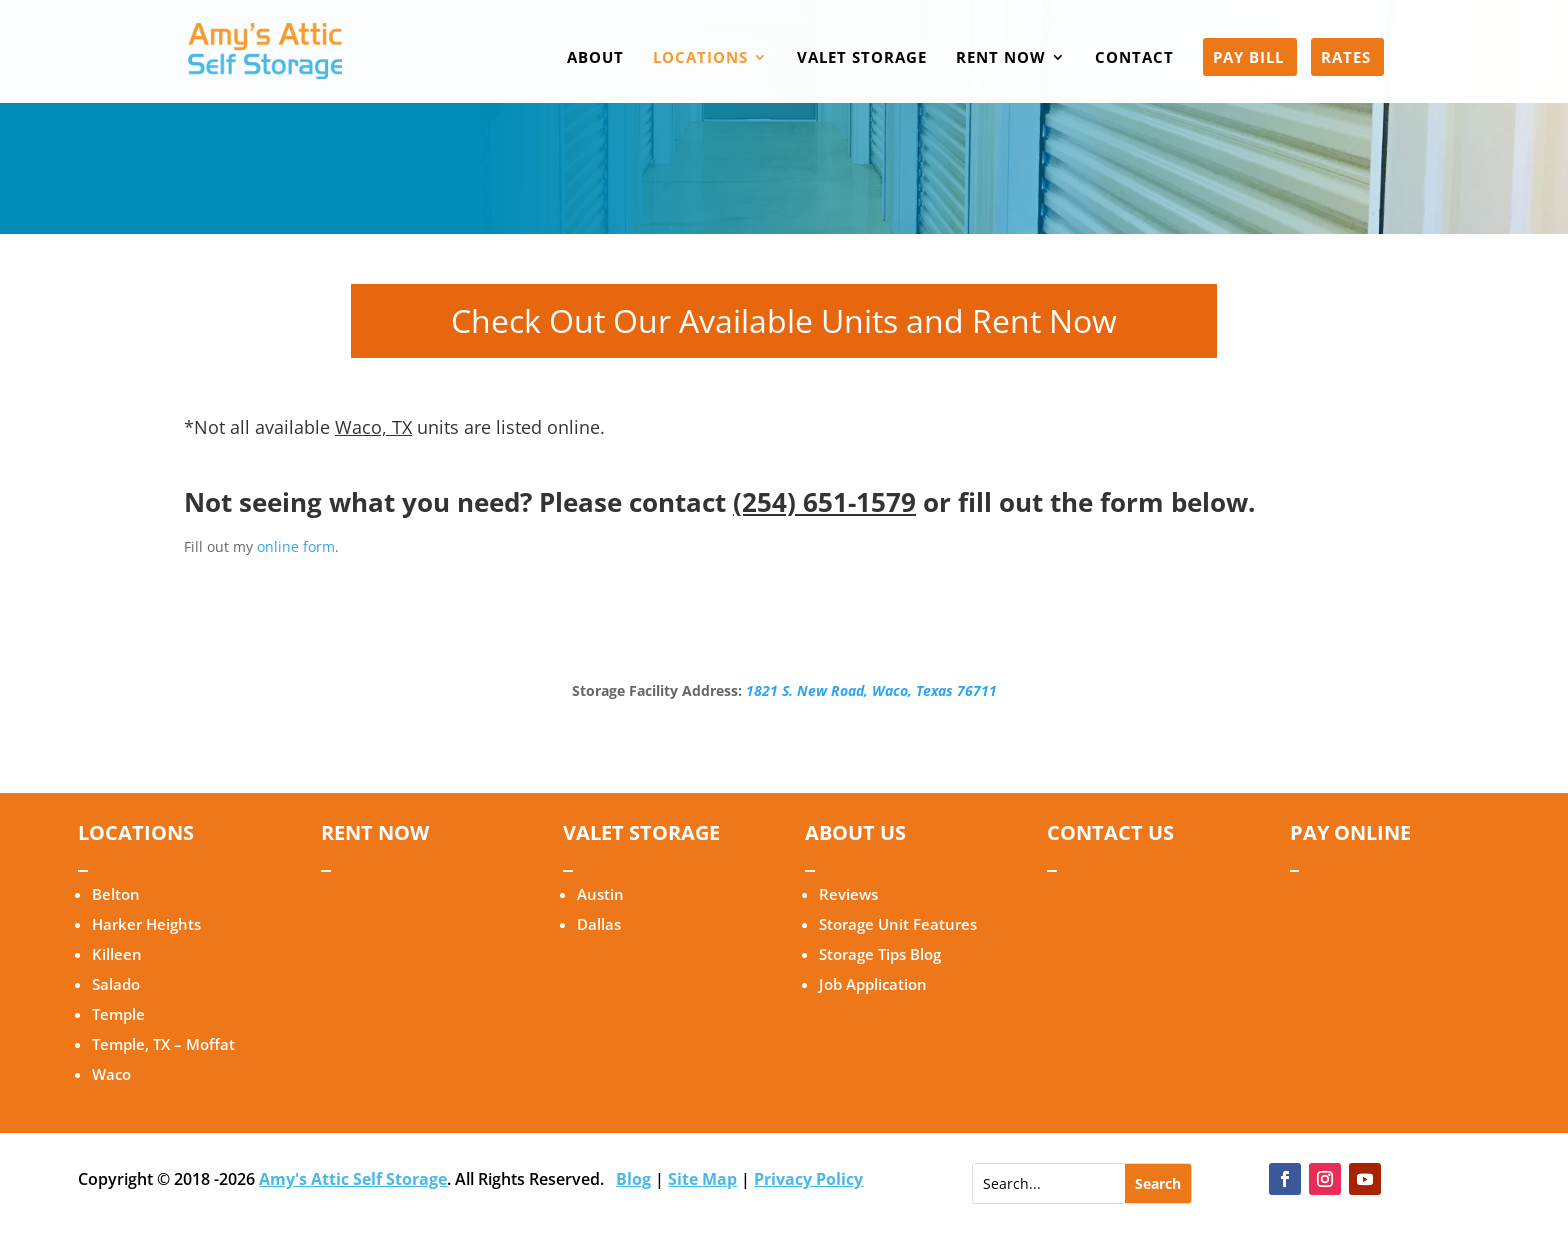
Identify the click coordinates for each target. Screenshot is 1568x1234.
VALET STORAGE (862, 58)
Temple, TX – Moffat (163, 1044)
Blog (633, 1179)
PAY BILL (1248, 58)
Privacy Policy (808, 1179)
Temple (118, 1014)
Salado (116, 984)
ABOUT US (855, 832)
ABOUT (595, 58)
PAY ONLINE (1350, 832)
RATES (1346, 58)
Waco (111, 1074)
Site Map (702, 1179)
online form (296, 546)
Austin (600, 894)
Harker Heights (146, 924)
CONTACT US (1110, 832)
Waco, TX (373, 427)
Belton (116, 894)
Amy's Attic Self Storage (353, 1179)
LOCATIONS (700, 58)
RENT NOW (1001, 58)
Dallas (599, 924)
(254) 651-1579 (824, 502)
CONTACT (1134, 58)
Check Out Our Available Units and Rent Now (784, 320)
